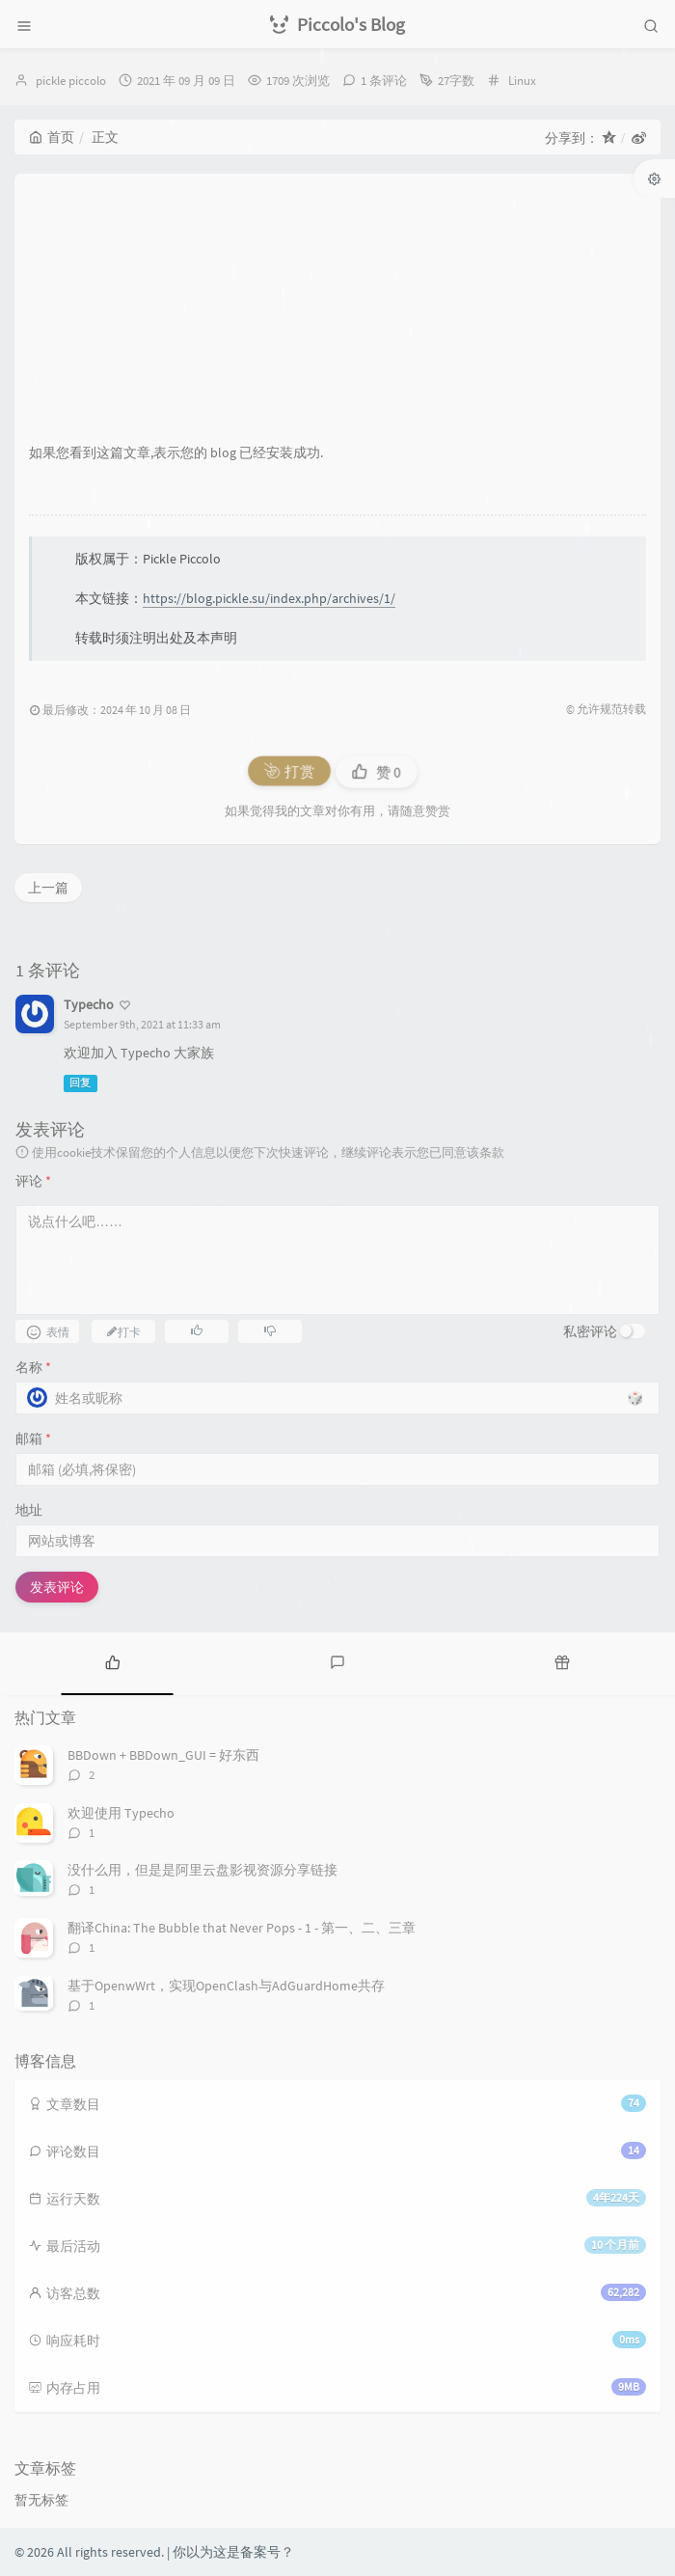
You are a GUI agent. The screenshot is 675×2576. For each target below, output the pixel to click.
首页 (51, 137)
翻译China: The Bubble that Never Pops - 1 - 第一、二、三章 (242, 1927)
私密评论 (590, 1331)
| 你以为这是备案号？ (230, 2552)
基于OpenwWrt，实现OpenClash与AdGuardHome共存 (226, 1985)
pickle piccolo (71, 80)
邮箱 (33, 1438)
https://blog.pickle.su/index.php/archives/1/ (269, 598)
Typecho (89, 1004)
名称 (33, 1367)
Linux (522, 80)
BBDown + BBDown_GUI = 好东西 (163, 1755)
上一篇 (48, 887)
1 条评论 (384, 80)
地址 (28, 1510)
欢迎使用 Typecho (121, 1813)
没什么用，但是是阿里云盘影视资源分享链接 (203, 1869)
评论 (33, 1181)
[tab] (112, 1661)
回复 (80, 1083)
